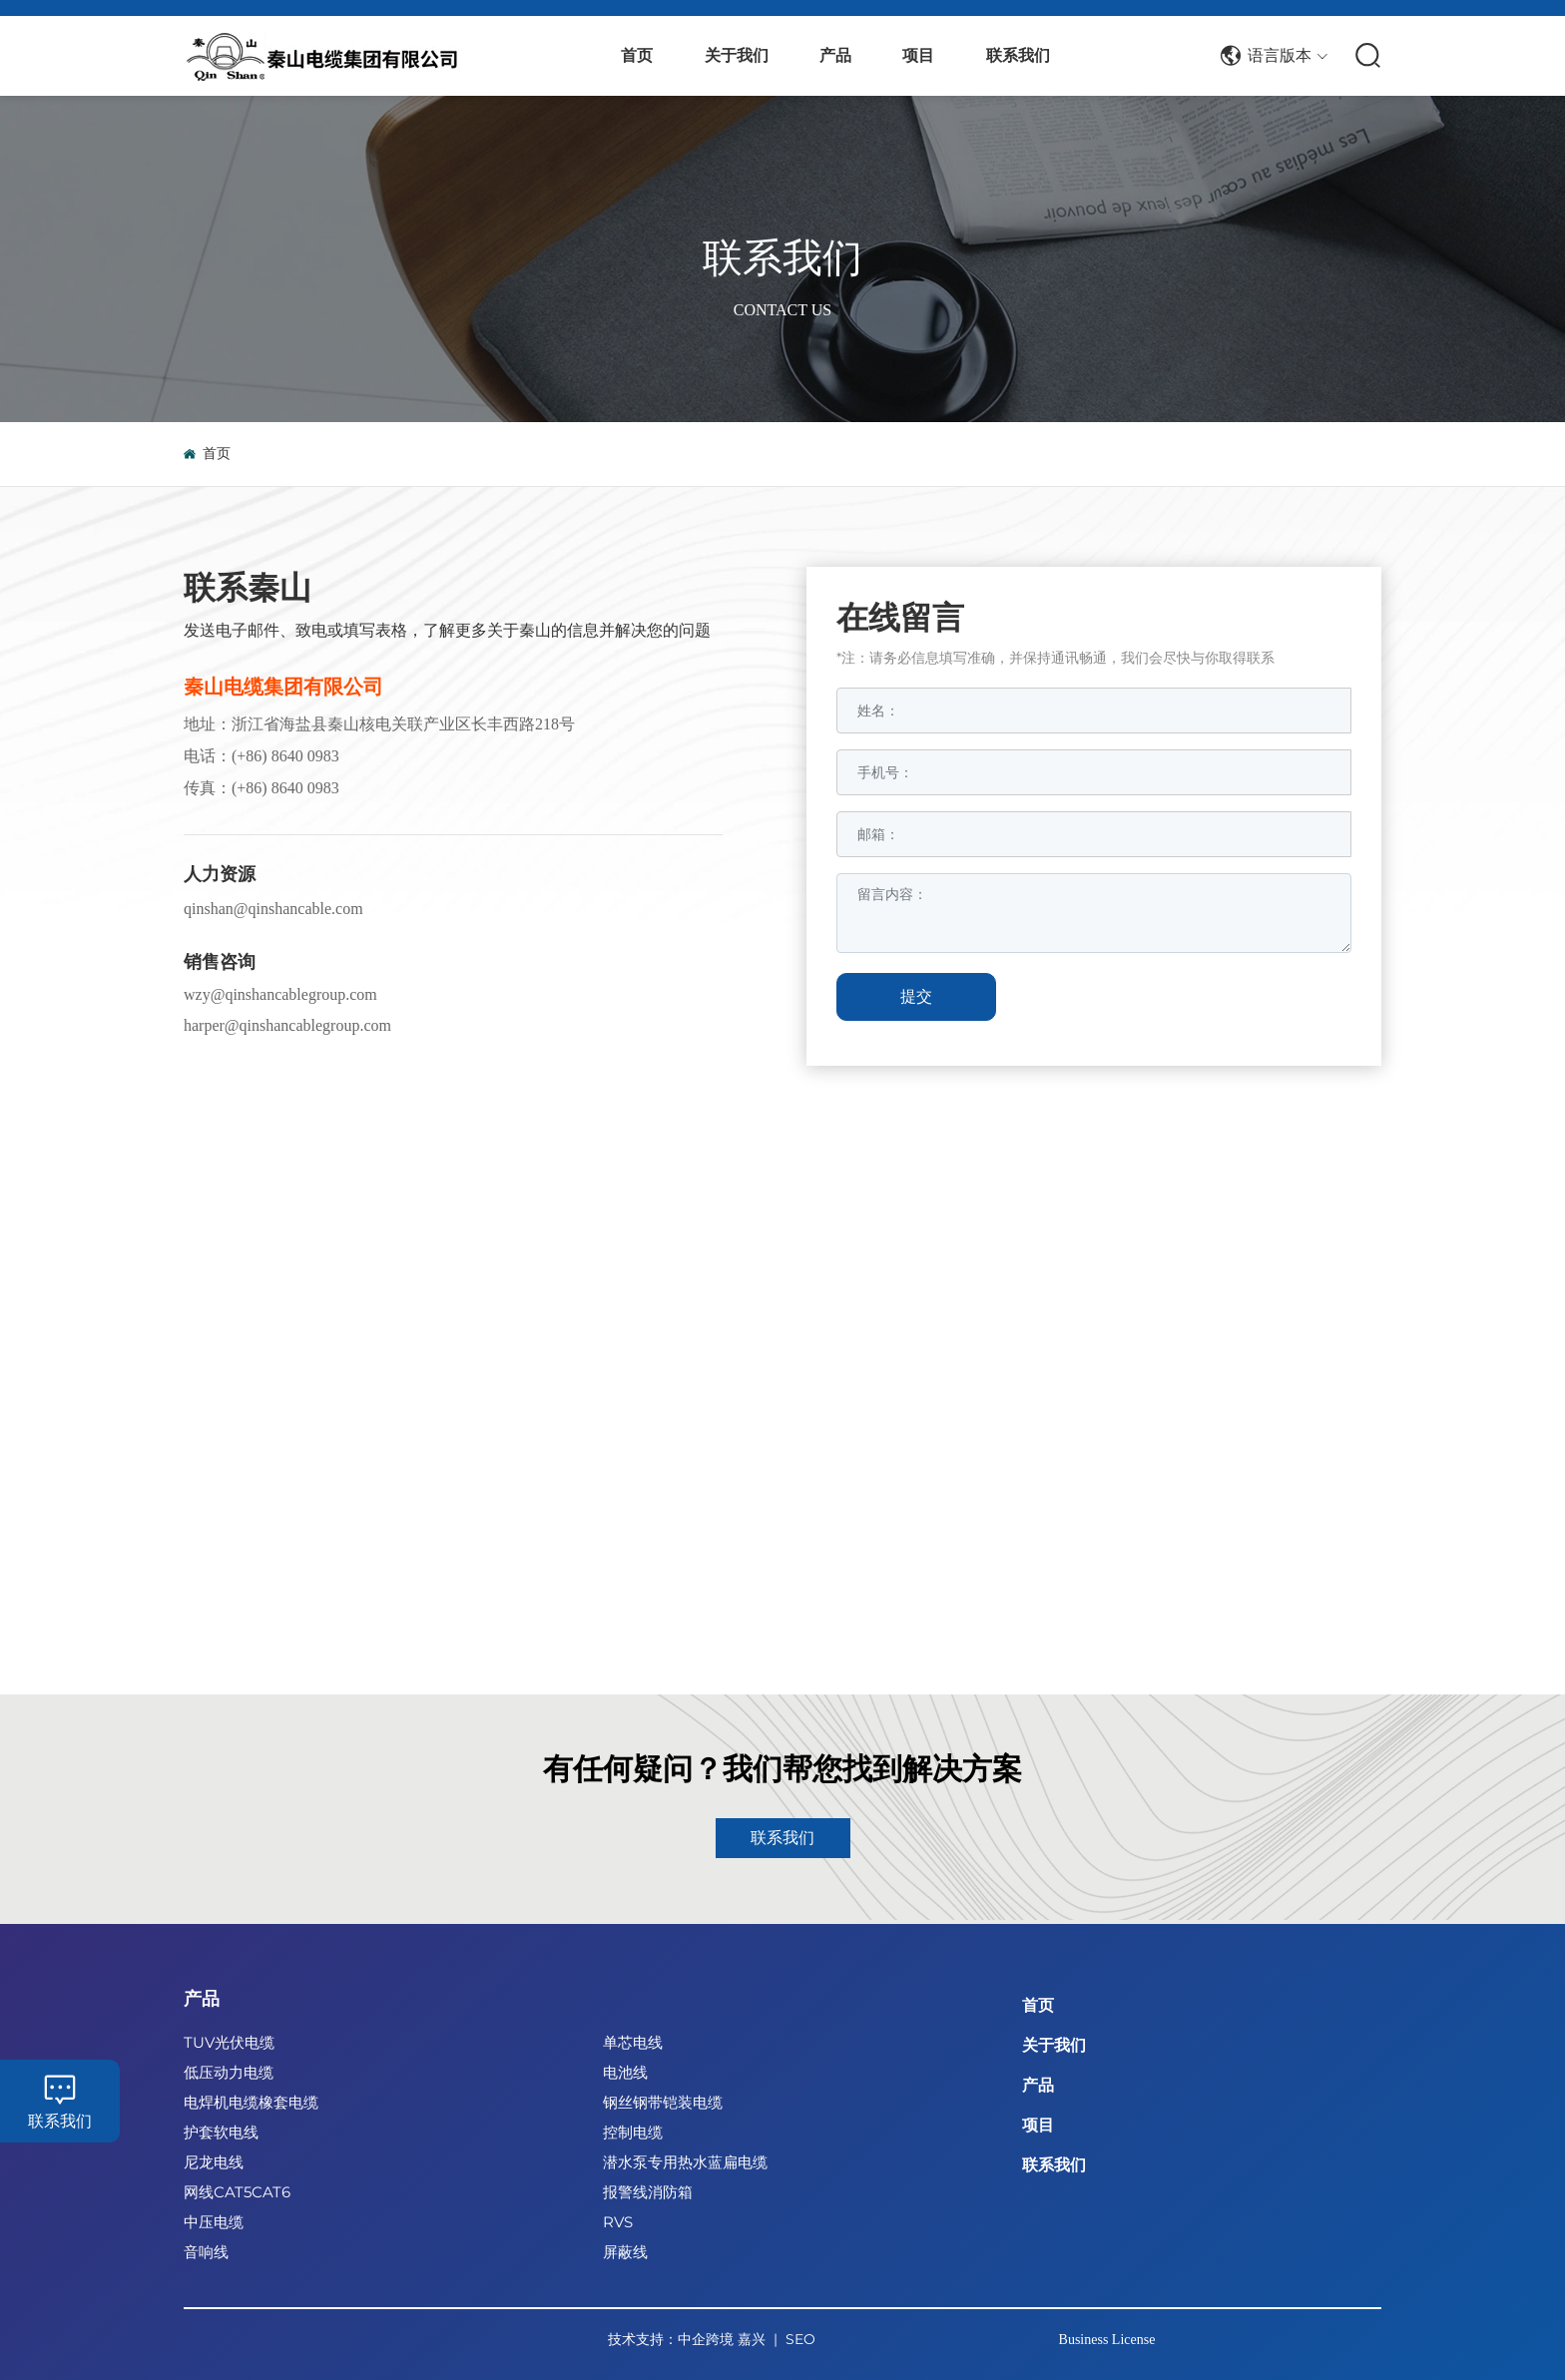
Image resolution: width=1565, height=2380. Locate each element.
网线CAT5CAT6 (237, 2191)
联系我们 (782, 257)
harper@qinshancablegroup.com (287, 1025)
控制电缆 (633, 2132)
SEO (800, 2339)
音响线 (206, 2251)
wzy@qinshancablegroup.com (280, 994)
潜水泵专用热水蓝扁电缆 (685, 2161)
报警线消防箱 (648, 2191)
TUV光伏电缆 (229, 2042)
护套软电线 (221, 2132)
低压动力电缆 (228, 2072)
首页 (1038, 2005)
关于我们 (1054, 2045)
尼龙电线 (214, 2161)
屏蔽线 (625, 2251)
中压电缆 (214, 2221)
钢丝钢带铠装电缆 (663, 2102)
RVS (618, 2221)
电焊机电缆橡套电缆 (251, 2102)
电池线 (625, 2072)
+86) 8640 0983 (287, 787)
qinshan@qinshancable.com (273, 908)
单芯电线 (633, 2042)
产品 (202, 1999)
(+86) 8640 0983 (285, 755)
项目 (1038, 2125)
